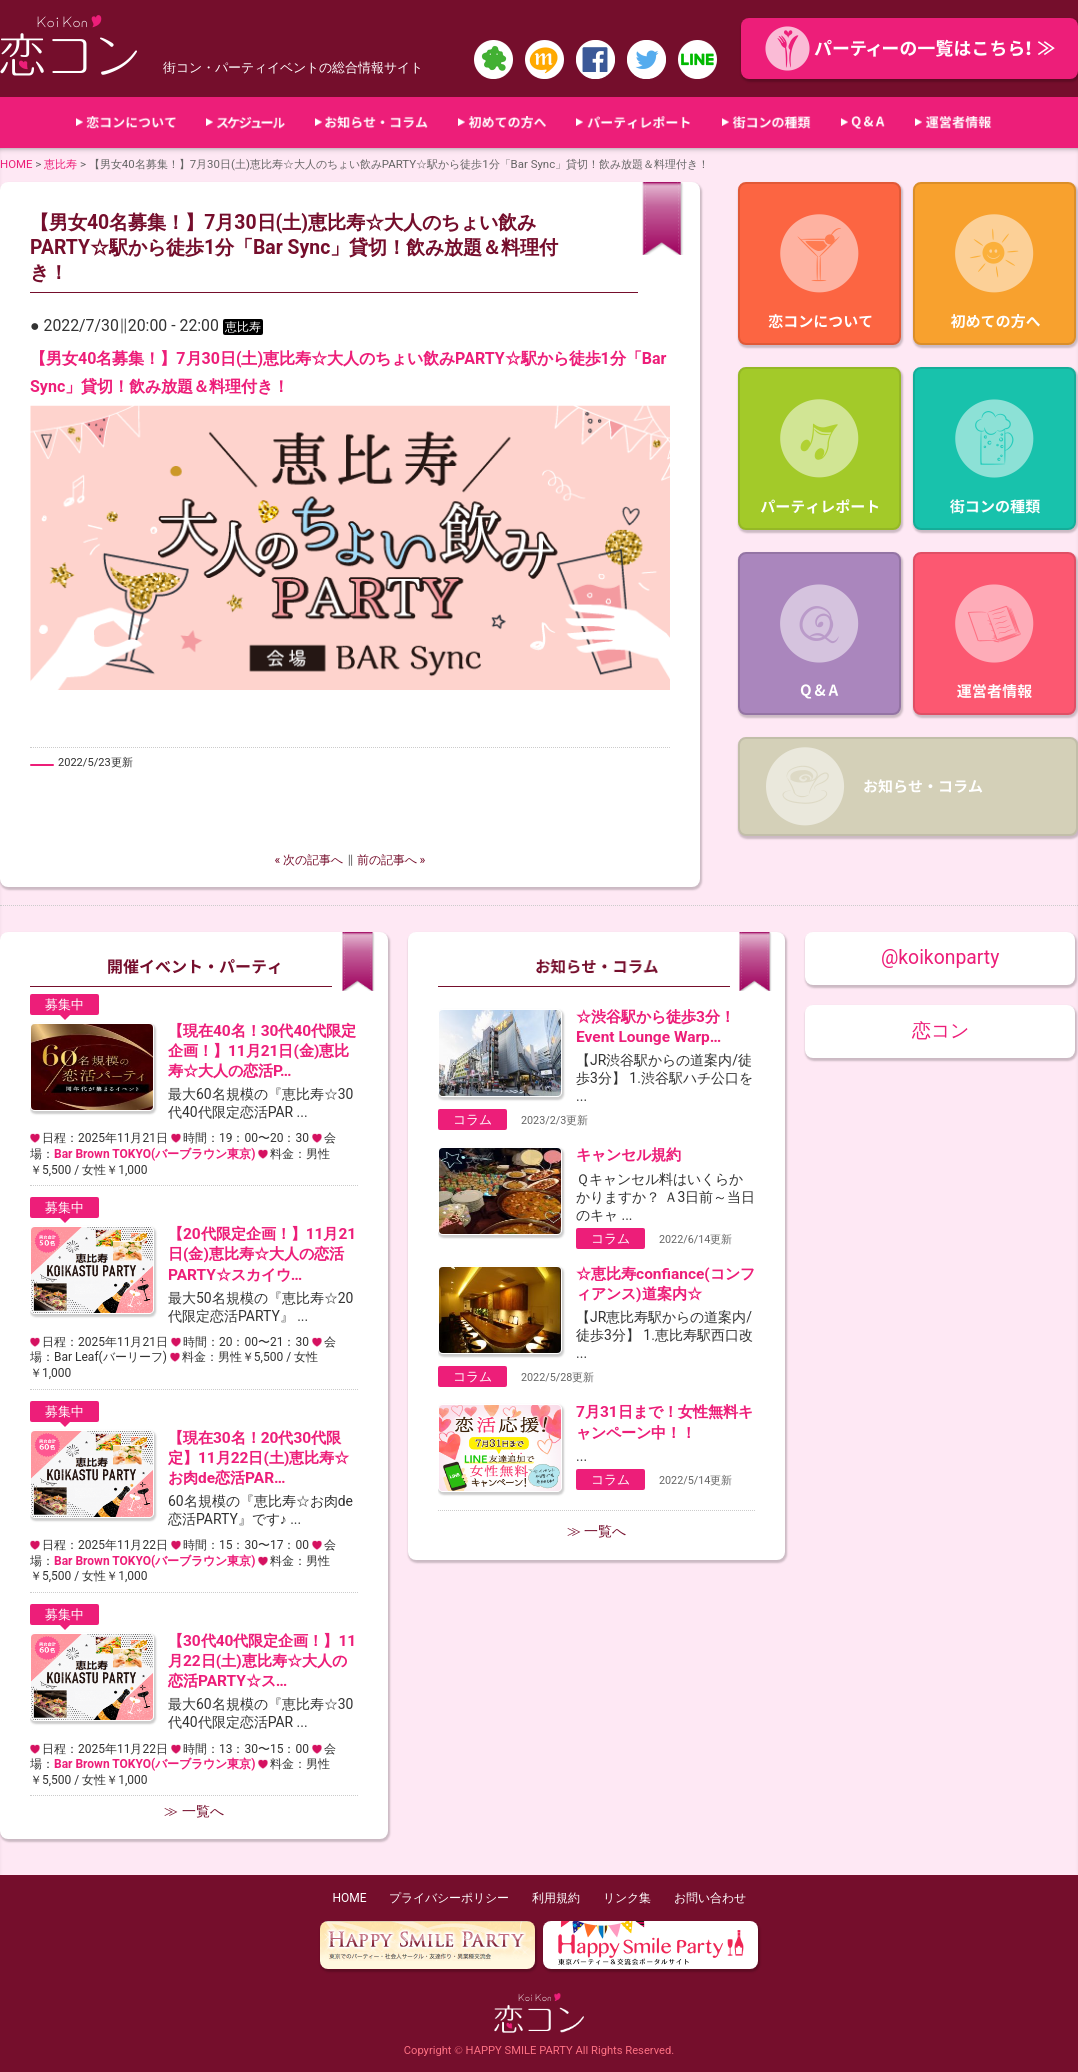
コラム (472, 1119)
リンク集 (627, 1898)
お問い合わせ (710, 1898)
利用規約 (556, 1898)
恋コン (940, 1030)
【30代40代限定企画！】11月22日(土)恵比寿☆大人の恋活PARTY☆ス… (262, 1661)
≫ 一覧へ (193, 1811)
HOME (16, 164)
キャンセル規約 (628, 1155)
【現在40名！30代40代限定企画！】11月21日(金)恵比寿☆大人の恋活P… (262, 1051)
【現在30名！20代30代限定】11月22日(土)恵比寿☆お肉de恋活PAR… (258, 1458)
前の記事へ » (391, 860)
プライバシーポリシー (449, 1898)
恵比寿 (60, 164)
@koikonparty (940, 957)
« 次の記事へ (309, 860)
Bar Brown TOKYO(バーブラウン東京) (154, 1154)
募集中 (64, 1004)
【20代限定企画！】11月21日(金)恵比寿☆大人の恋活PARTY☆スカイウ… (262, 1254)
